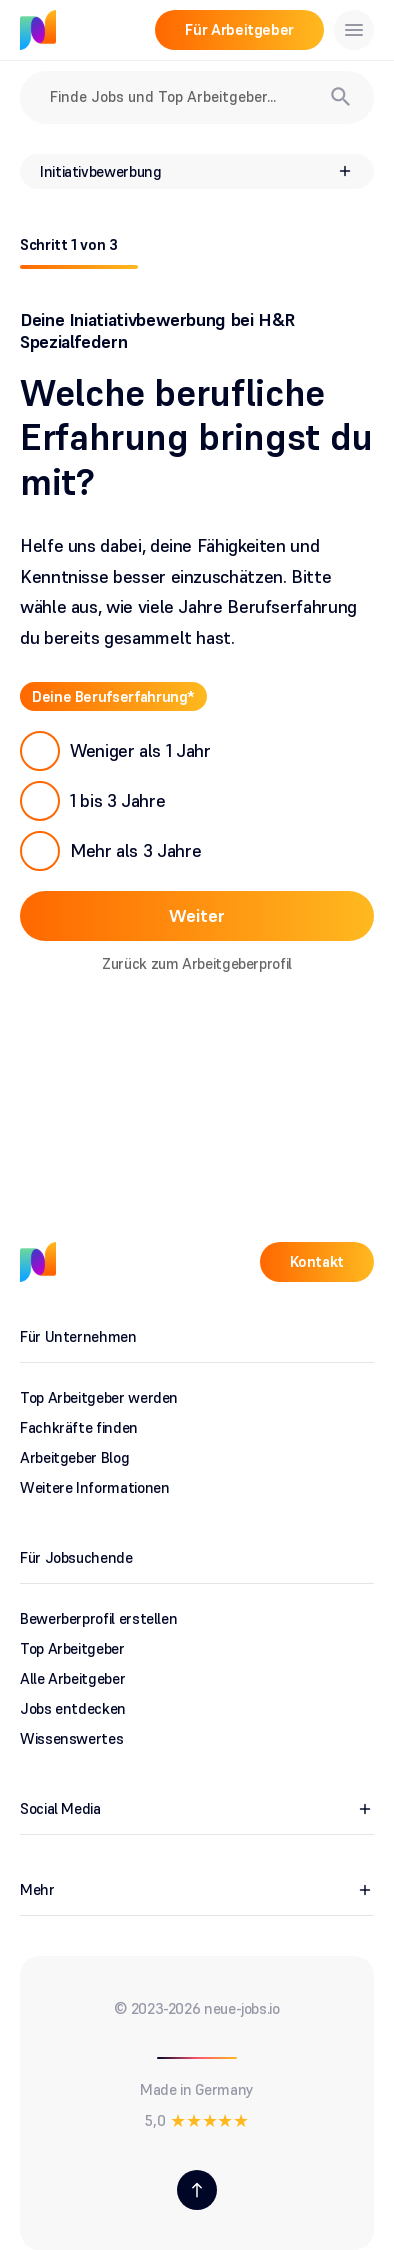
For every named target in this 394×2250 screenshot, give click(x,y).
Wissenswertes (71, 1738)
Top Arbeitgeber (72, 1648)
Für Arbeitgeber (239, 29)
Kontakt (317, 1261)
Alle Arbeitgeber (72, 1678)
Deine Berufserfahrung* (113, 695)
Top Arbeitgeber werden (99, 1397)
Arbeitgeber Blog (74, 1457)
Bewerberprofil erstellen (98, 1618)
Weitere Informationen (94, 1487)
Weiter (197, 914)
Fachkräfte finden (79, 1427)
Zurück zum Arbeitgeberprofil (197, 962)
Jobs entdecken (73, 1708)
